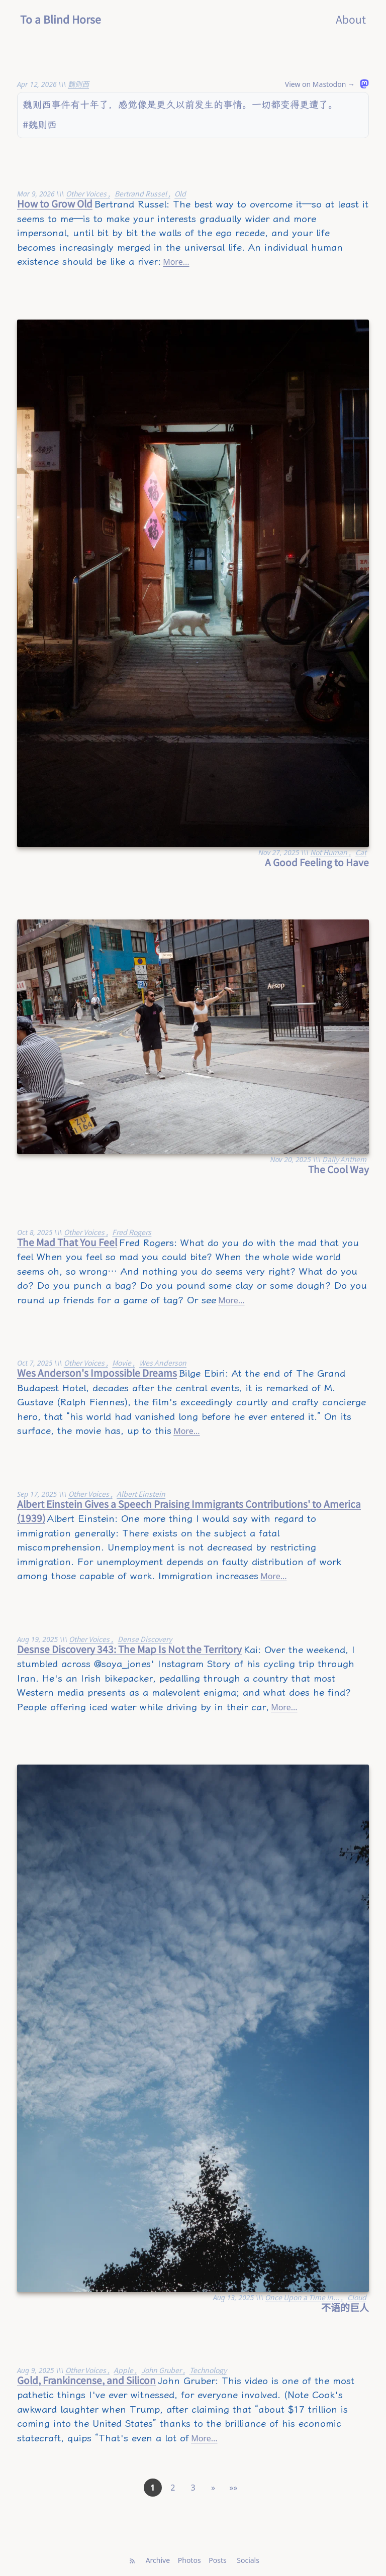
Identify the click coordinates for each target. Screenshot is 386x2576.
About (351, 19)
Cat (360, 852)
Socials (248, 2560)
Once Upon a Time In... (303, 2297)
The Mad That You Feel (67, 1242)
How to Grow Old (54, 203)
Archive (158, 2560)
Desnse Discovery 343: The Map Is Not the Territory (129, 1649)
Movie (122, 1363)
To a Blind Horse (60, 19)
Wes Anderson (162, 1363)
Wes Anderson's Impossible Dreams (97, 1372)
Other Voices (87, 193)
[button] (213, 2488)
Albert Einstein (141, 1494)
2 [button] (172, 2487)
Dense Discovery (145, 1639)
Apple (124, 2370)
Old (180, 193)
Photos (189, 2560)
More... (176, 261)
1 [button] (152, 2487)
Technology (208, 2370)
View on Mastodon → (320, 84)
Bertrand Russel (141, 193)
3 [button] (192, 2487)
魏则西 (78, 84)
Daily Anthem (344, 1159)
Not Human (329, 852)
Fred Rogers (131, 1232)
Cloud (356, 2297)
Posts (217, 2560)
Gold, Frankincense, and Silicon (86, 2380)
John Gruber (162, 2370)
